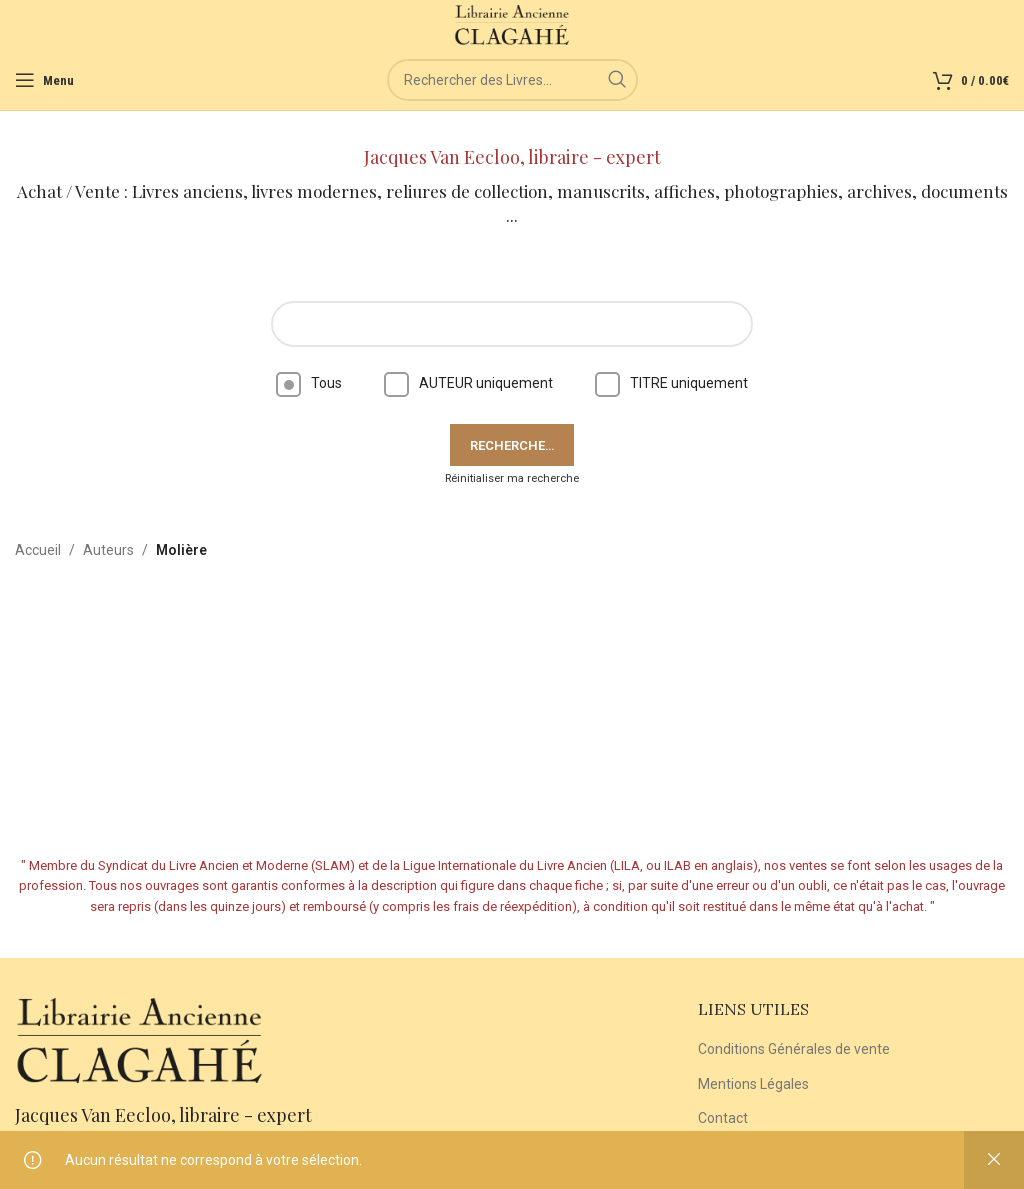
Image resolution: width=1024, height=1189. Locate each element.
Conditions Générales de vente (794, 1049)
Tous (309, 383)
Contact (723, 1118)
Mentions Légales (753, 1084)
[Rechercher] (512, 80)
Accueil (38, 550)
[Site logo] (512, 24)
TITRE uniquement (671, 383)
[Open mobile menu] (44, 80)
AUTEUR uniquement (468, 383)
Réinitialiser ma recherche (512, 478)
